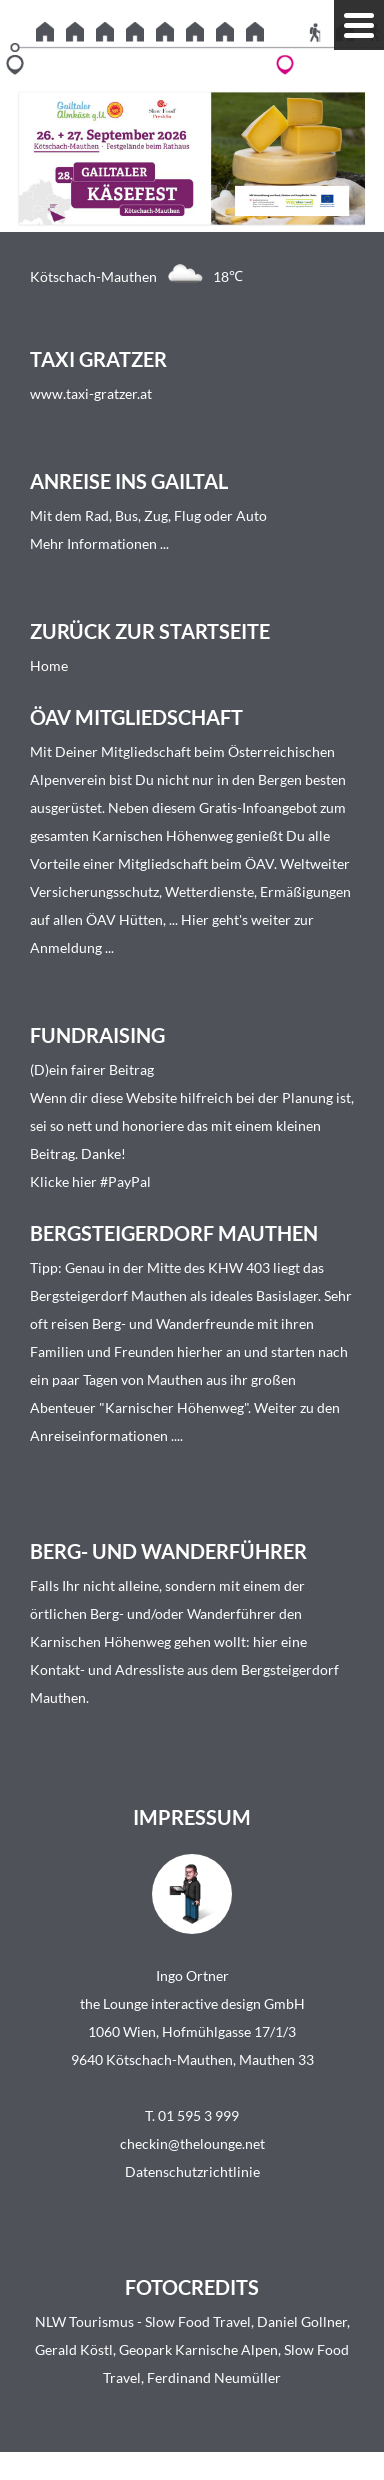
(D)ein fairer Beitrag (92, 1069)
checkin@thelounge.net (192, 2143)
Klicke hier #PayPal (90, 1181)
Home (49, 665)
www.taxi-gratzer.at (91, 393)
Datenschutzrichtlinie (192, 2171)
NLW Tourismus (84, 2321)
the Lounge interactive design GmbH (192, 2003)
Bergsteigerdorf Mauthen (108, 1295)
